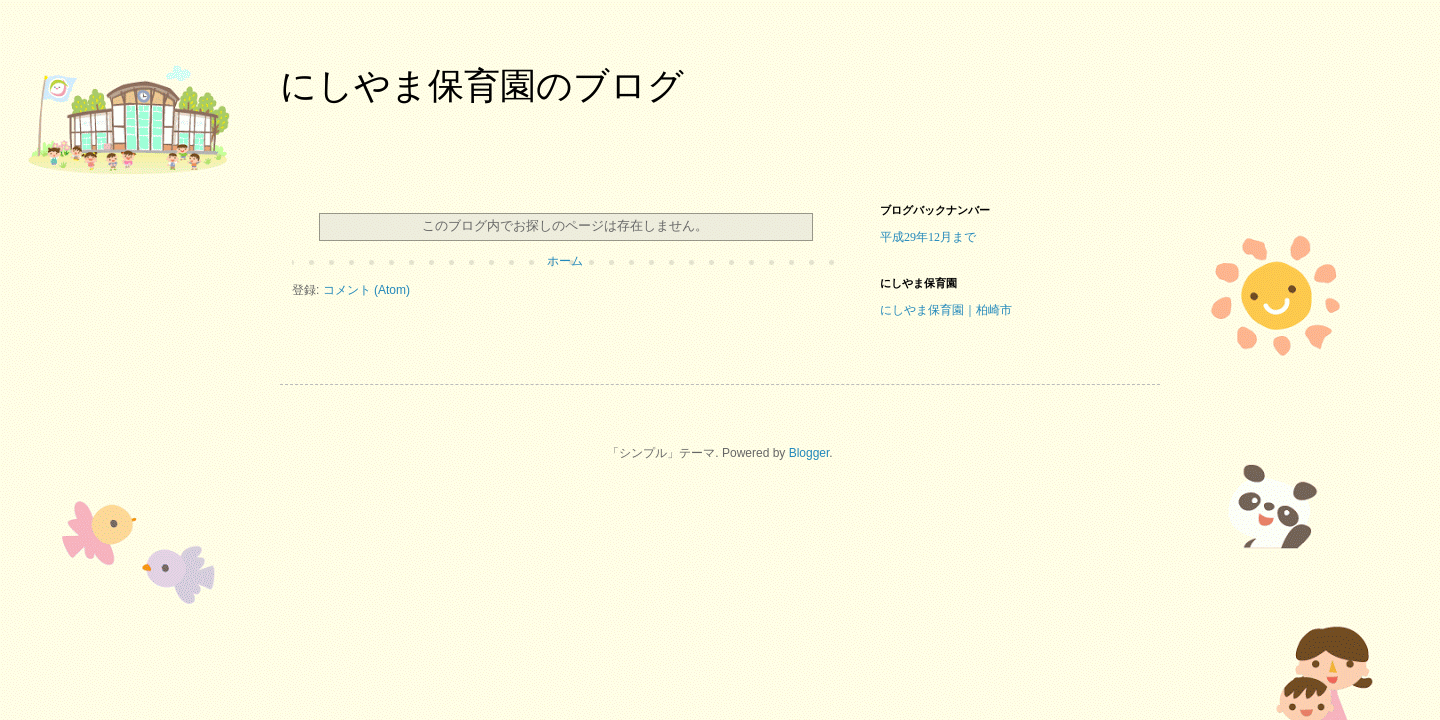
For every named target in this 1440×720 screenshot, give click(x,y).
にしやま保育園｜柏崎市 (946, 310)
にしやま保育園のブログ (482, 85)
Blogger (809, 453)
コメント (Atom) (366, 290)
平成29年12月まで (928, 237)
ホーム (565, 261)
